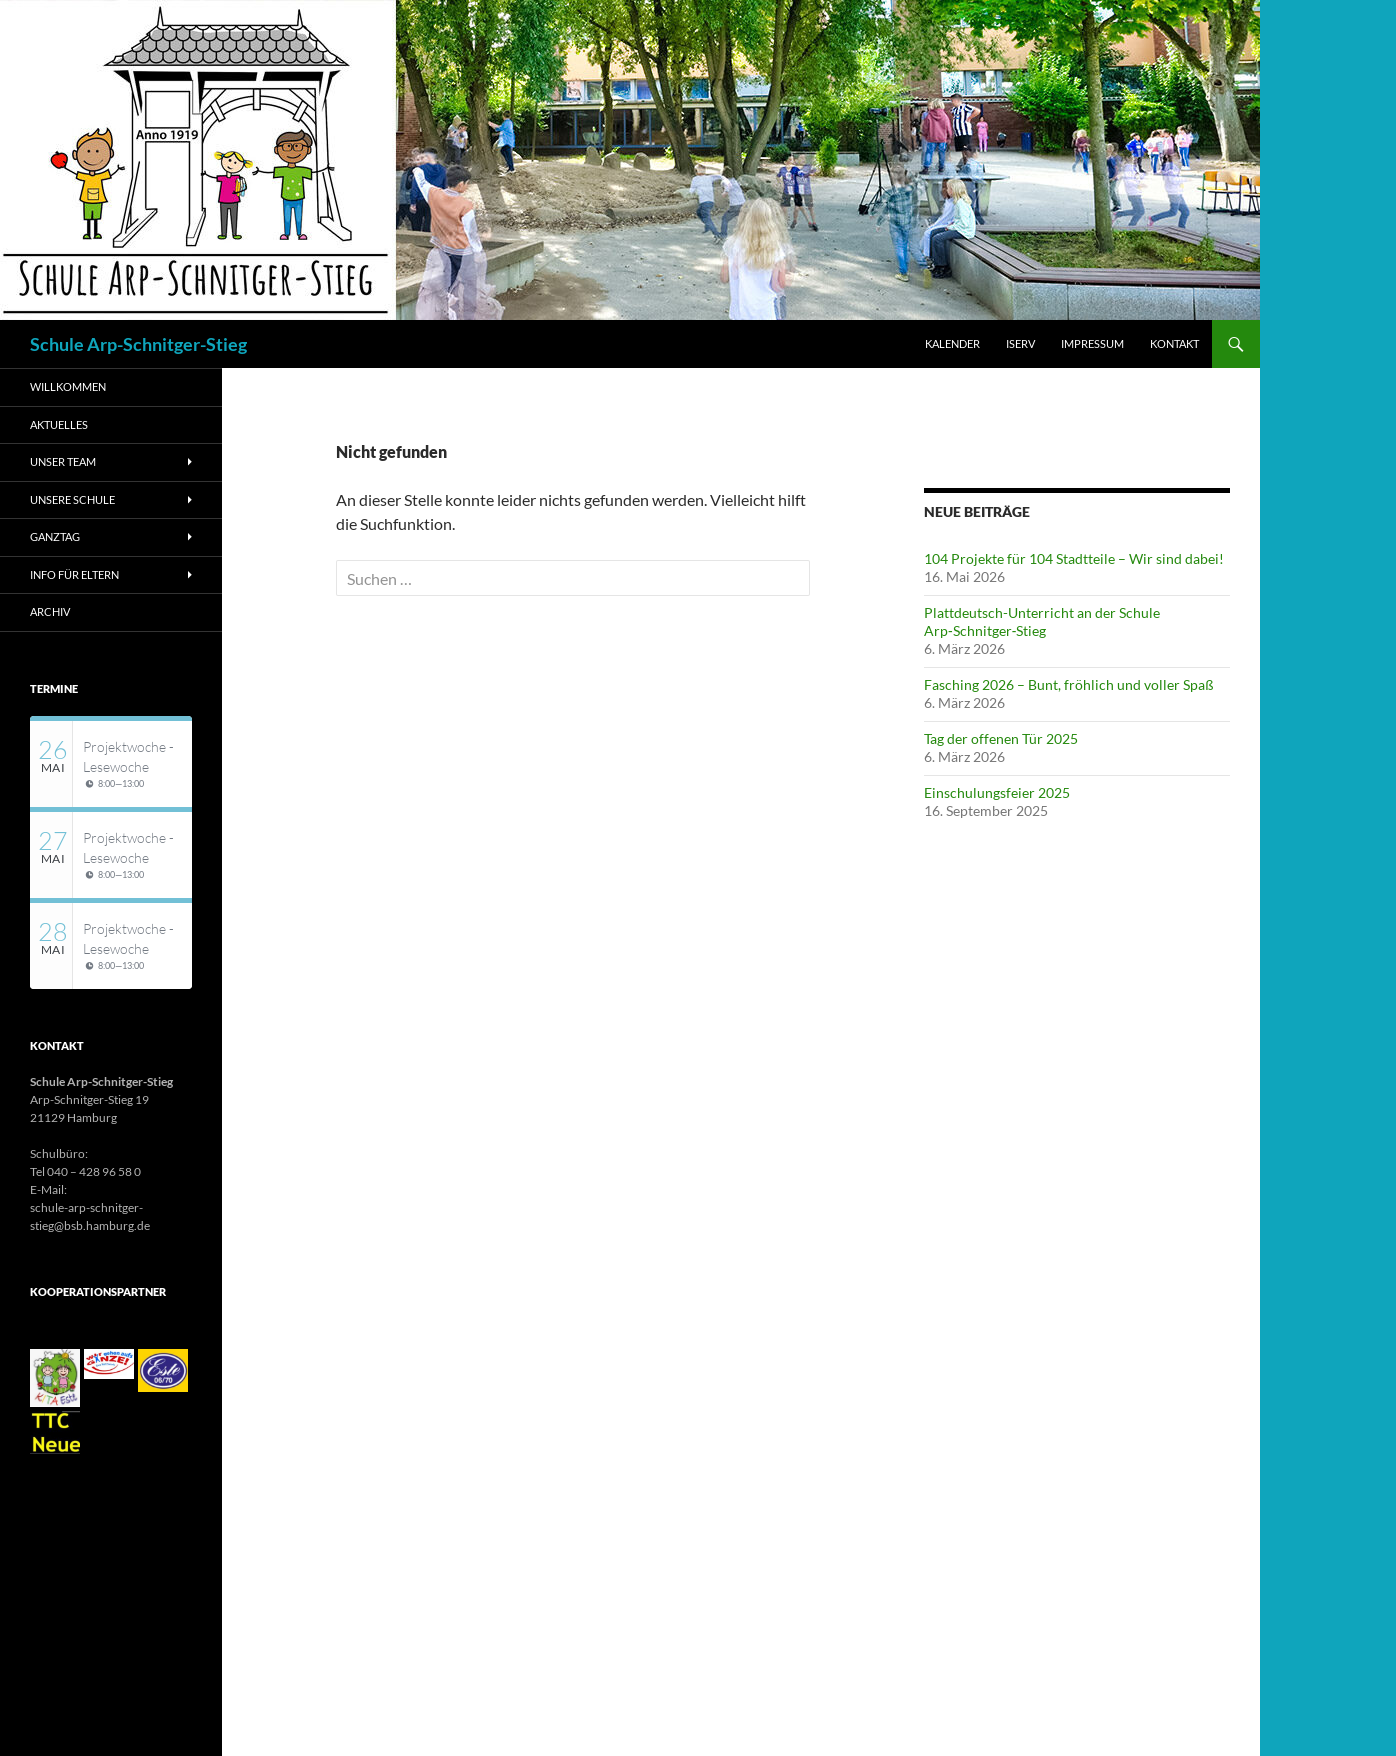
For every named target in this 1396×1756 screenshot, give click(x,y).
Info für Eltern (74, 574)
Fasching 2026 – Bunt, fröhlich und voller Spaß (1069, 684)
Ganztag (55, 536)
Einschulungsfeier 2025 (997, 792)
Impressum (1092, 343)
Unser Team (63, 461)
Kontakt (1174, 343)
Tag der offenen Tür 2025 (1001, 738)
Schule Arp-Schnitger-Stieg (138, 344)
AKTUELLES (59, 424)
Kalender (952, 343)
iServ (1020, 343)
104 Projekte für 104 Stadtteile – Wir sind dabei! (1074, 558)
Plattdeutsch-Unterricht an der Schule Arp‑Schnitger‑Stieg (1042, 621)
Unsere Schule (72, 499)
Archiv (50, 611)
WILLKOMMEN (68, 386)
